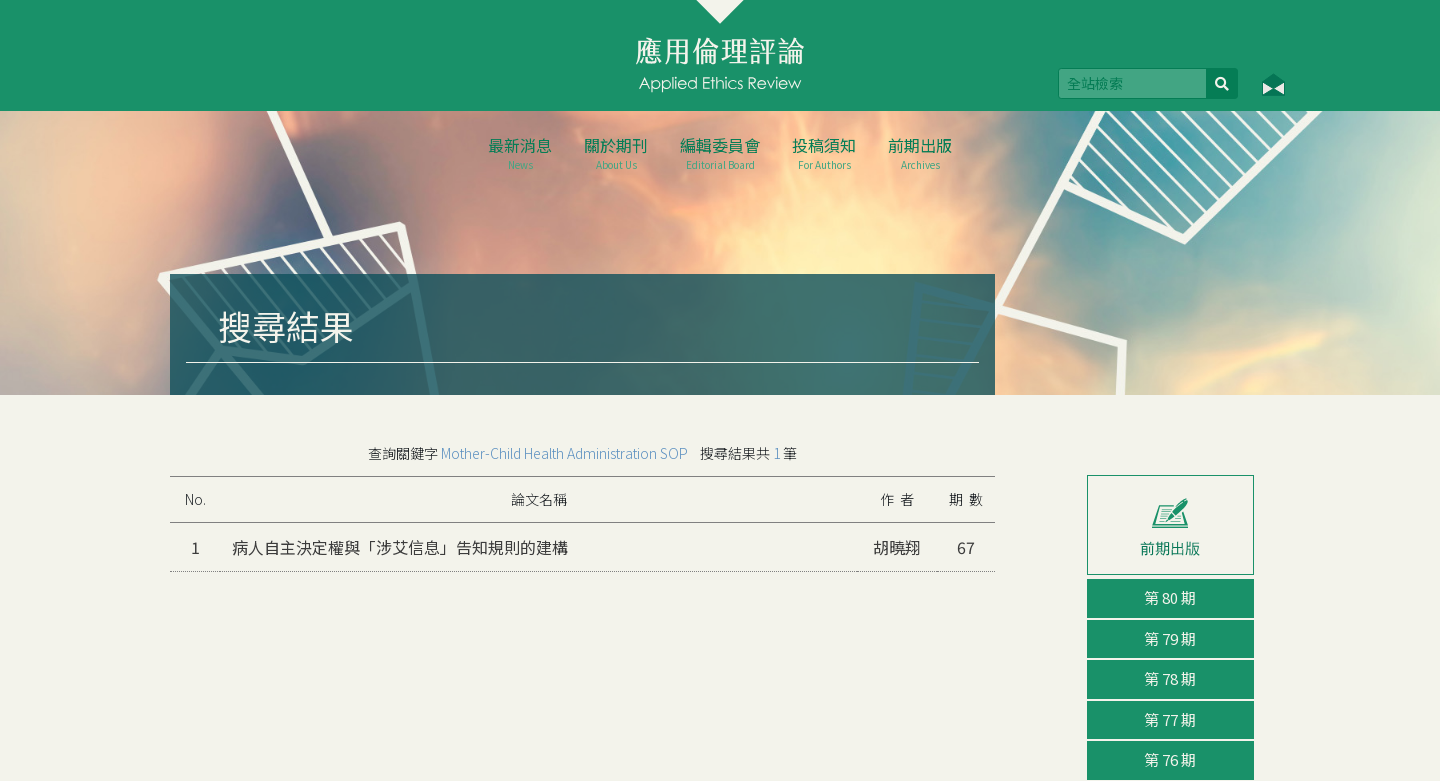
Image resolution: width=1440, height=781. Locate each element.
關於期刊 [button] (616, 152)
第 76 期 (1170, 759)
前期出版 (920, 152)
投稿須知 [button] (824, 152)
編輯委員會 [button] (720, 152)
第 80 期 (1170, 597)
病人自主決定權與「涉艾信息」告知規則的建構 (400, 547)
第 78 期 (1170, 678)
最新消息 (520, 152)
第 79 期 (1170, 638)
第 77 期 (1170, 719)
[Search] (1132, 83)
